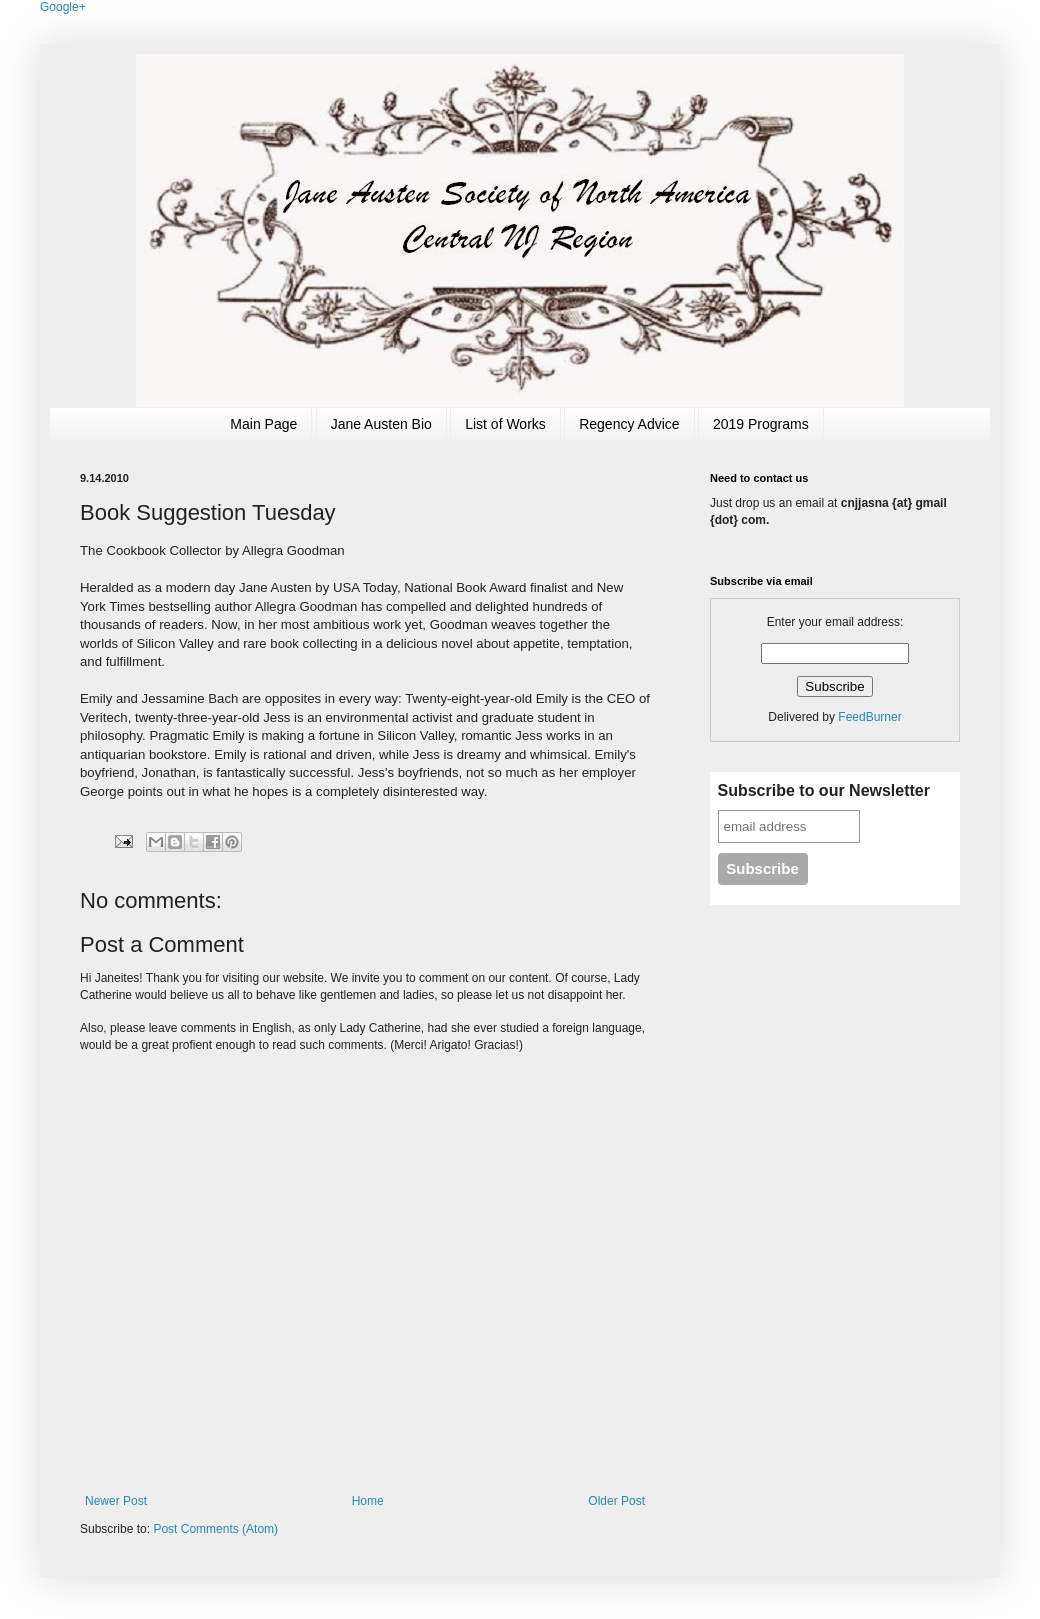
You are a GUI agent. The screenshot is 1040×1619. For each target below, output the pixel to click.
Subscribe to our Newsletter (824, 790)
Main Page (263, 424)
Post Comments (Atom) (215, 1529)
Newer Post (116, 1501)
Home (368, 1501)
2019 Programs (761, 424)
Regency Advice (629, 424)
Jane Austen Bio (381, 424)
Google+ (63, 7)
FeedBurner (869, 717)
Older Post (616, 1501)
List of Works (505, 424)
